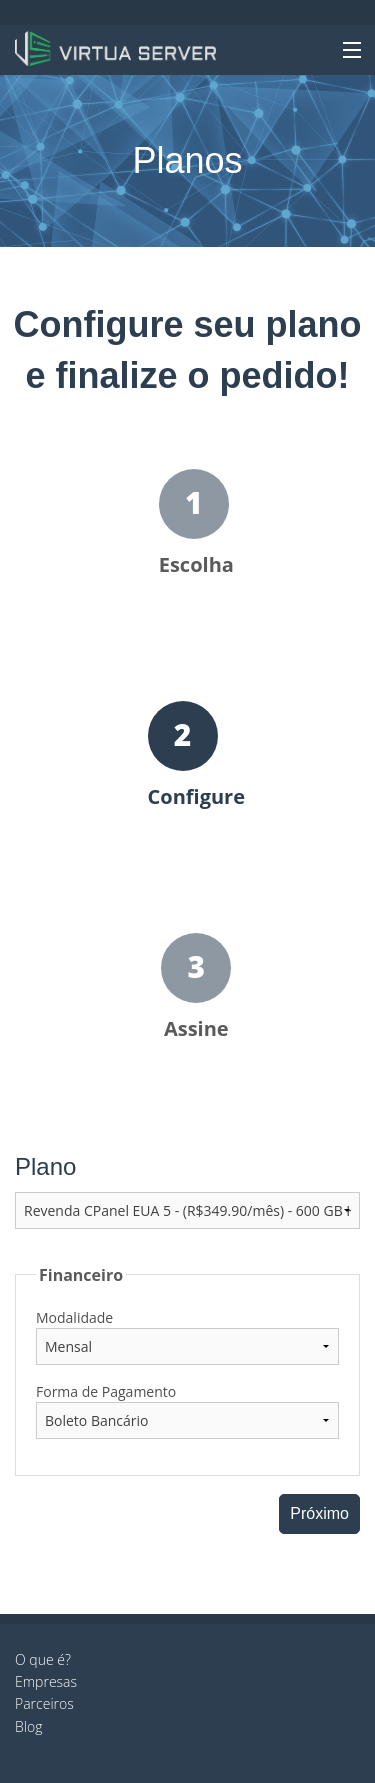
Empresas (46, 1681)
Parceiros (44, 1703)
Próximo (319, 1513)
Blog (28, 1726)
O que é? (43, 1659)
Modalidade (74, 1317)
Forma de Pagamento (106, 1391)
